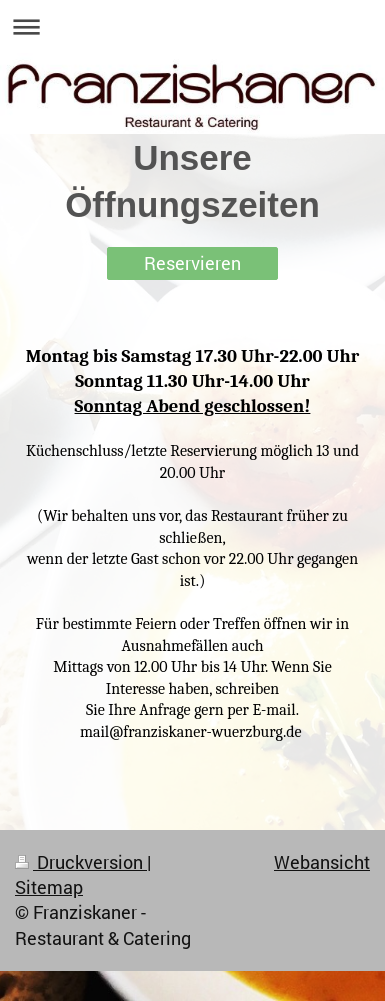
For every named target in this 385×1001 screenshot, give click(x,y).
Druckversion (81, 862)
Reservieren (192, 263)
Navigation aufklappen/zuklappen (192, 26)
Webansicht (322, 862)
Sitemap (49, 887)
